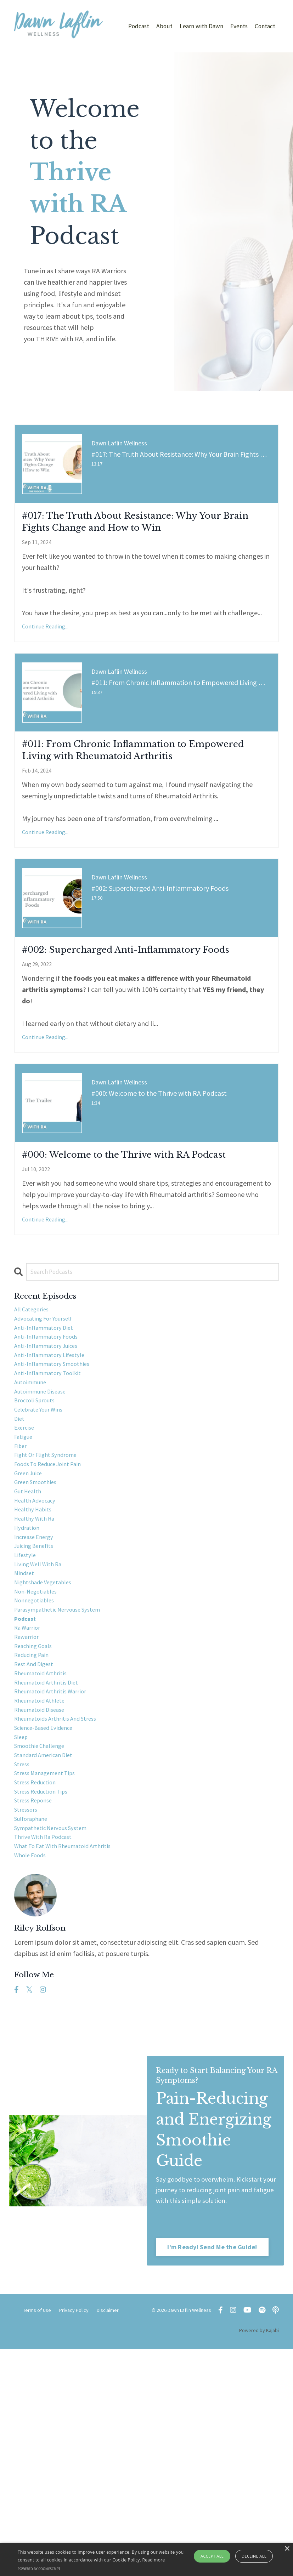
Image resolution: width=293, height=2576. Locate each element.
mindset (26, 1747)
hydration (29, 1690)
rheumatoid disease (44, 1917)
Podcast (136, 26)
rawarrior (28, 1826)
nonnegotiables (38, 1781)
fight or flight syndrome (51, 1599)
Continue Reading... (45, 655)
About (162, 26)
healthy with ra (38, 1679)
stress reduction (39, 2007)
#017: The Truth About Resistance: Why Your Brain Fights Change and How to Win (138, 537)
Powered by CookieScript (39, 2568)
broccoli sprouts (38, 1531)
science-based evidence (49, 1939)
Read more (153, 2560)
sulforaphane (34, 2052)
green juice (31, 1622)
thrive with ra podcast (48, 2075)
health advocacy (39, 1656)
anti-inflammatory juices (52, 1463)
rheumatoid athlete (44, 1905)
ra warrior (29, 1815)
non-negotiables (40, 1769)
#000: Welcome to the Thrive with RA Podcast (135, 1249)
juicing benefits (37, 1713)
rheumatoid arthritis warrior (57, 1894)
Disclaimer (108, 2538)
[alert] (146, 2559)
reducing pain (35, 1849)
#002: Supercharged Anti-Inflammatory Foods (108, 1020)
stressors (27, 2041)
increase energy (38, 1701)
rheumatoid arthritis (45, 1871)
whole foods (33, 2098)
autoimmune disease (45, 1520)
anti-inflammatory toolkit (54, 1497)
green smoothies (39, 1633)
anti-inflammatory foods (52, 1452)
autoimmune (33, 1509)
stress (23, 1985)
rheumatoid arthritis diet (52, 1883)
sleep (22, 1951)
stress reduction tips (46, 2018)
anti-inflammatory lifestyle (56, 1475)
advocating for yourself (49, 1429)
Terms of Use (37, 2538)
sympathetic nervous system (58, 2064)
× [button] (286, 2549)
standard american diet (49, 1973)
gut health (30, 1645)
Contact (264, 26)
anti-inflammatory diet (49, 1441)
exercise (26, 1565)
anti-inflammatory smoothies (59, 1486)
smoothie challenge (44, 1962)
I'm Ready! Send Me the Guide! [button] (213, 2473)
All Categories (35, 1418)
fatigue (25, 1577)
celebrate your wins (44, 1543)
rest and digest (37, 1860)
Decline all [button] (254, 2556)
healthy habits (37, 1667)
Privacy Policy (74, 2538)
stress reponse (37, 2030)
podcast (27, 1803)
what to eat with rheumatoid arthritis (72, 2086)
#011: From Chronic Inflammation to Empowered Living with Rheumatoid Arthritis (144, 794)
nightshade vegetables (49, 1758)
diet (20, 1554)
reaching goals (37, 1837)
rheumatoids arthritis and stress (63, 1928)
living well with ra (42, 1735)
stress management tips (51, 1996)
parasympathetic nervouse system (66, 1792)
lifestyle (27, 1724)
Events (238, 26)
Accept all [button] (212, 2556)
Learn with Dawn (200, 26)
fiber (21, 1588)
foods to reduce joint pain (55, 1611)
